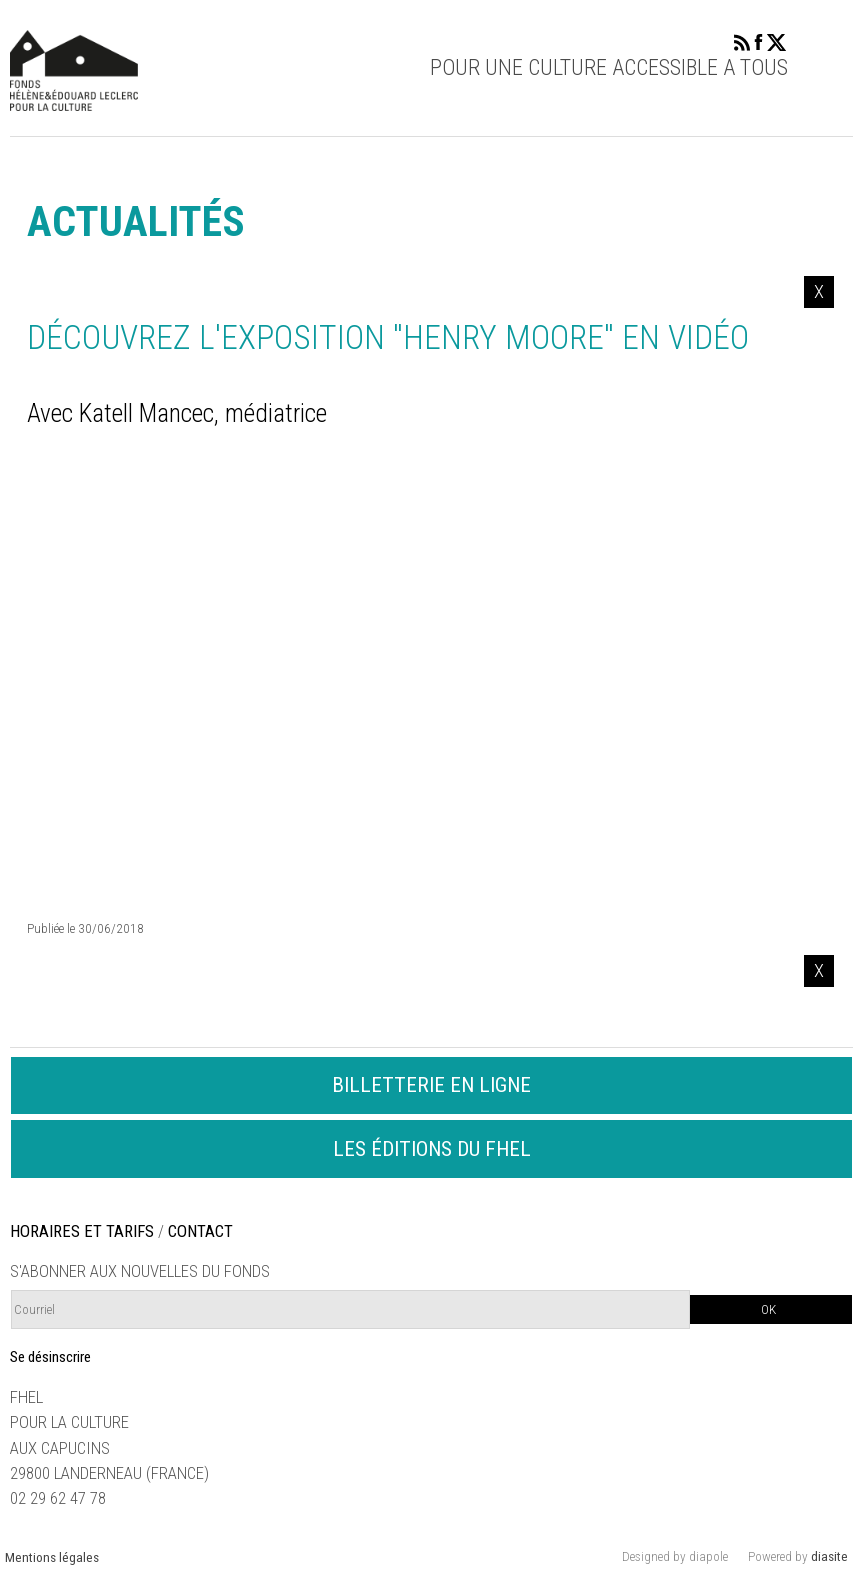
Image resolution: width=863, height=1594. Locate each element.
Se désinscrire (50, 1357)
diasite (829, 1556)
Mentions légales (52, 1557)
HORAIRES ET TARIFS (82, 1231)
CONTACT (200, 1231)
